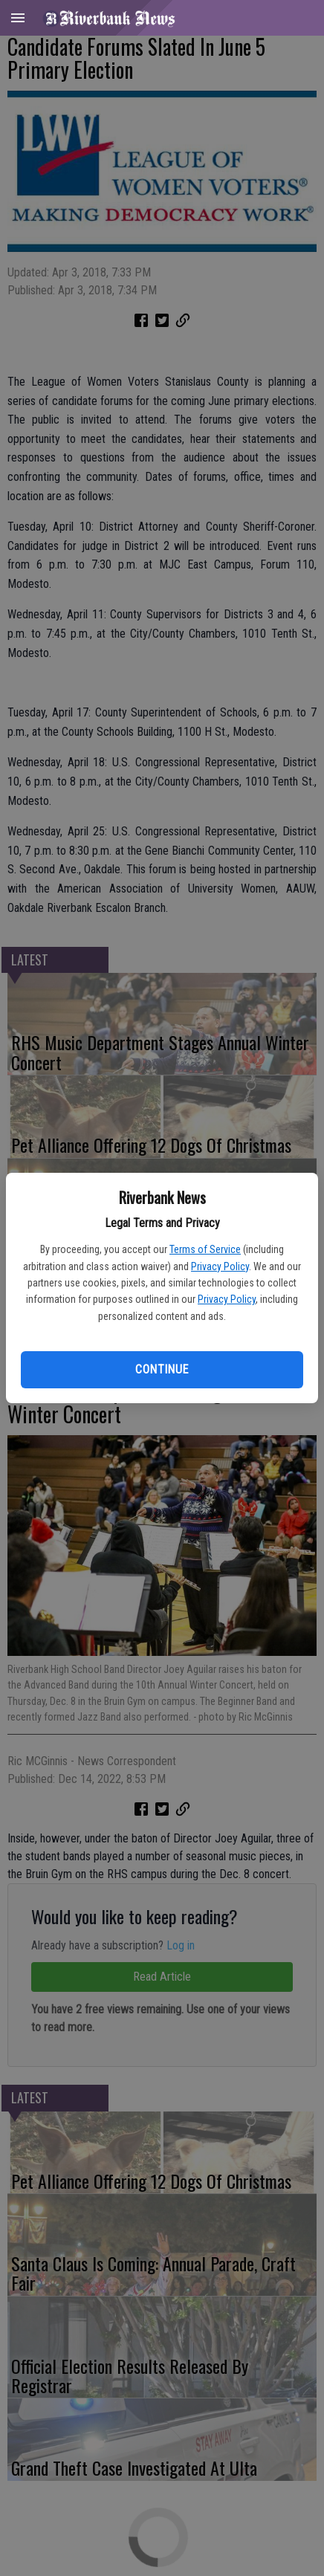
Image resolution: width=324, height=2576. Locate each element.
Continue (161, 1369)
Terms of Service (205, 1249)
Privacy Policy (220, 1266)
